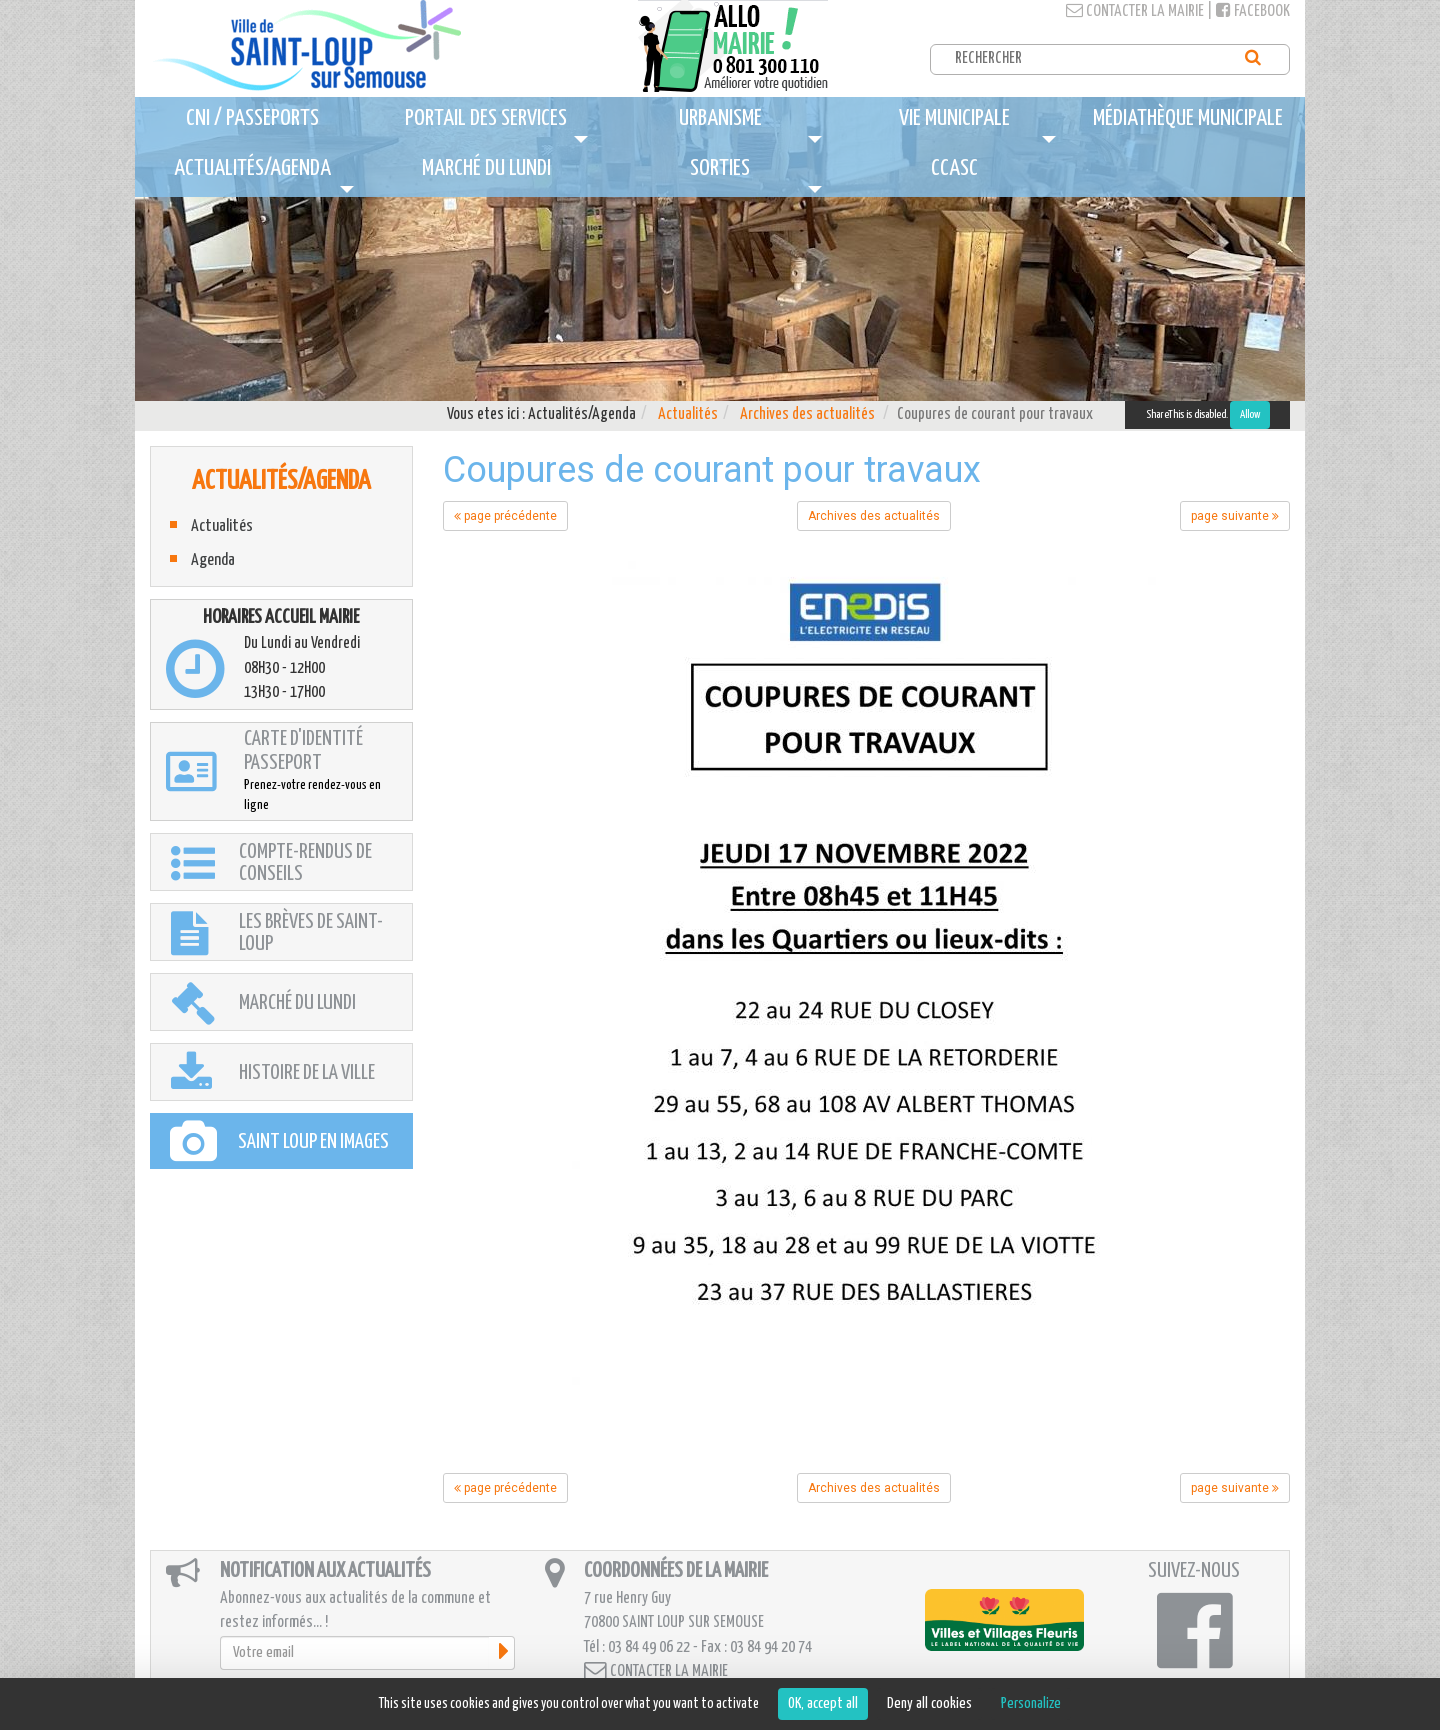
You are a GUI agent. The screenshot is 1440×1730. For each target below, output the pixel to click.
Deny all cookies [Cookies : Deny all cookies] (929, 1703)
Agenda (213, 560)
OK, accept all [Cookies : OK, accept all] (823, 1703)
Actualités (688, 414)
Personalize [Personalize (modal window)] (1031, 1703)
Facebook (1253, 11)
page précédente (505, 516)
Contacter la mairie (1135, 11)
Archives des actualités (807, 414)
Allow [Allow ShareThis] (1250, 414)
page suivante (1235, 516)
